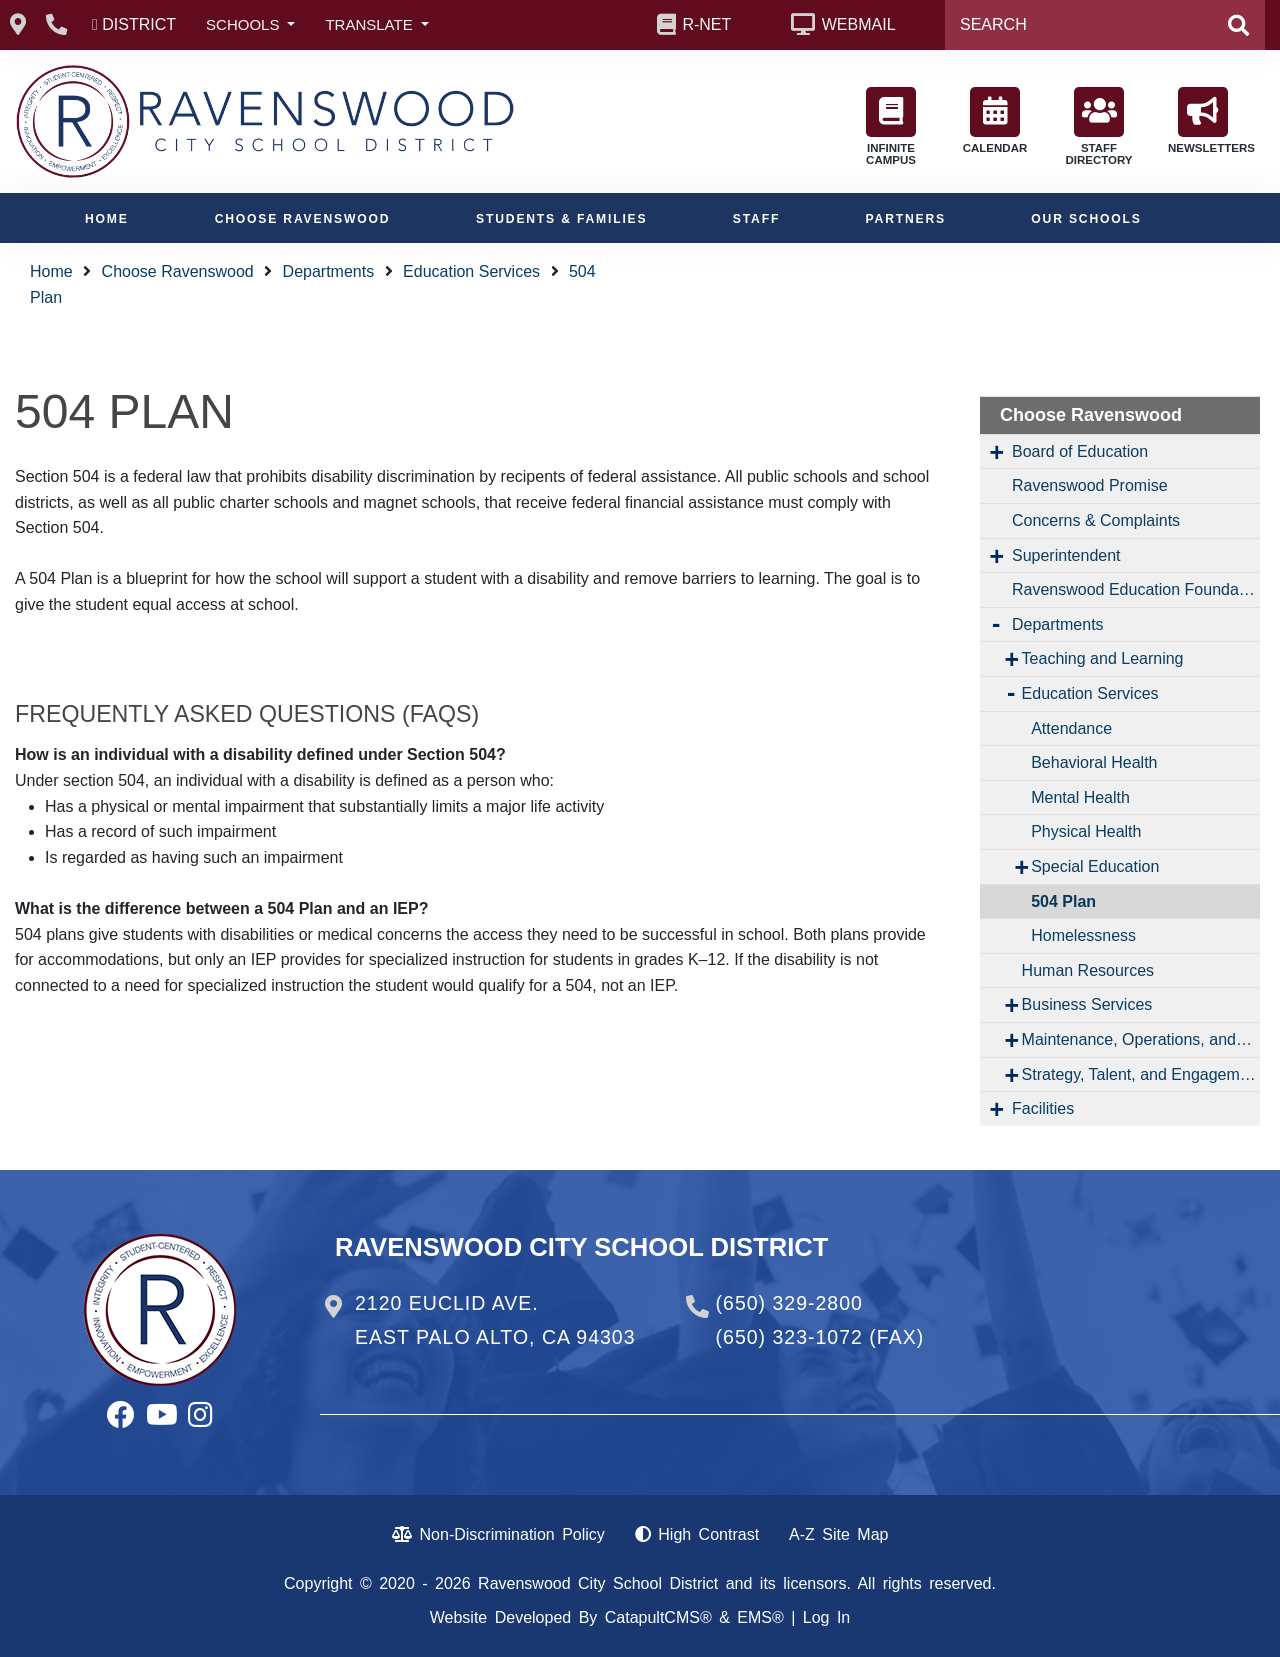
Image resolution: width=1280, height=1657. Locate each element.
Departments (329, 271)
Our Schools (1086, 219)
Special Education (1095, 866)
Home (107, 219)
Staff (756, 219)
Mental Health (1080, 797)
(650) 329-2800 (789, 1303)
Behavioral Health (1094, 762)
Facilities (1043, 1108)
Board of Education (1080, 451)
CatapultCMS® (658, 1617)
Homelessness (1083, 935)
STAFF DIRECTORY (1098, 126)
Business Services (1087, 1004)
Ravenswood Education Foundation (1136, 589)
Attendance (1071, 728)
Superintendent (1066, 555)
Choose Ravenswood (303, 219)
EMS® (760, 1617)
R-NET (706, 24)
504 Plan (1063, 901)
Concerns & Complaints (1096, 520)
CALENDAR (995, 120)
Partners (906, 219)
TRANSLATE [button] (370, 24)
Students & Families (561, 219)
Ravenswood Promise (1090, 485)
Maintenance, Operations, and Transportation (1141, 1039)
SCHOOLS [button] (245, 24)
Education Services (471, 271)
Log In (826, 1617)
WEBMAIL (859, 24)
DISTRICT (139, 24)
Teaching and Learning (1103, 658)
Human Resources (1088, 970)
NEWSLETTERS (1208, 120)
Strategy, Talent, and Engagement (1141, 1074)
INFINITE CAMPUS (891, 126)
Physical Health (1086, 831)
